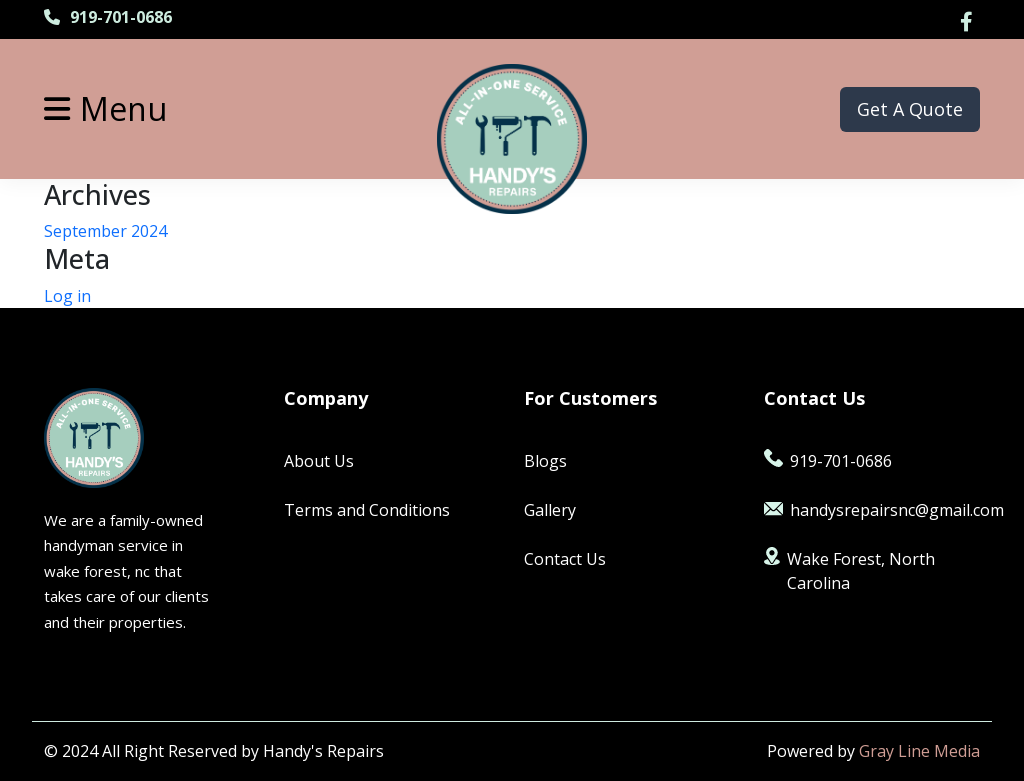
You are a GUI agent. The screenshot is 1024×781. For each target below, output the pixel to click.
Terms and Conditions (367, 510)
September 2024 (105, 231)
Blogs (545, 461)
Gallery (550, 510)
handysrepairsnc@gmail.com (872, 510)
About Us (319, 461)
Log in (67, 296)
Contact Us (565, 559)
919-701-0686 (108, 17)
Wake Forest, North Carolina (849, 570)
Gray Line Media (919, 751)
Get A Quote (910, 109)
